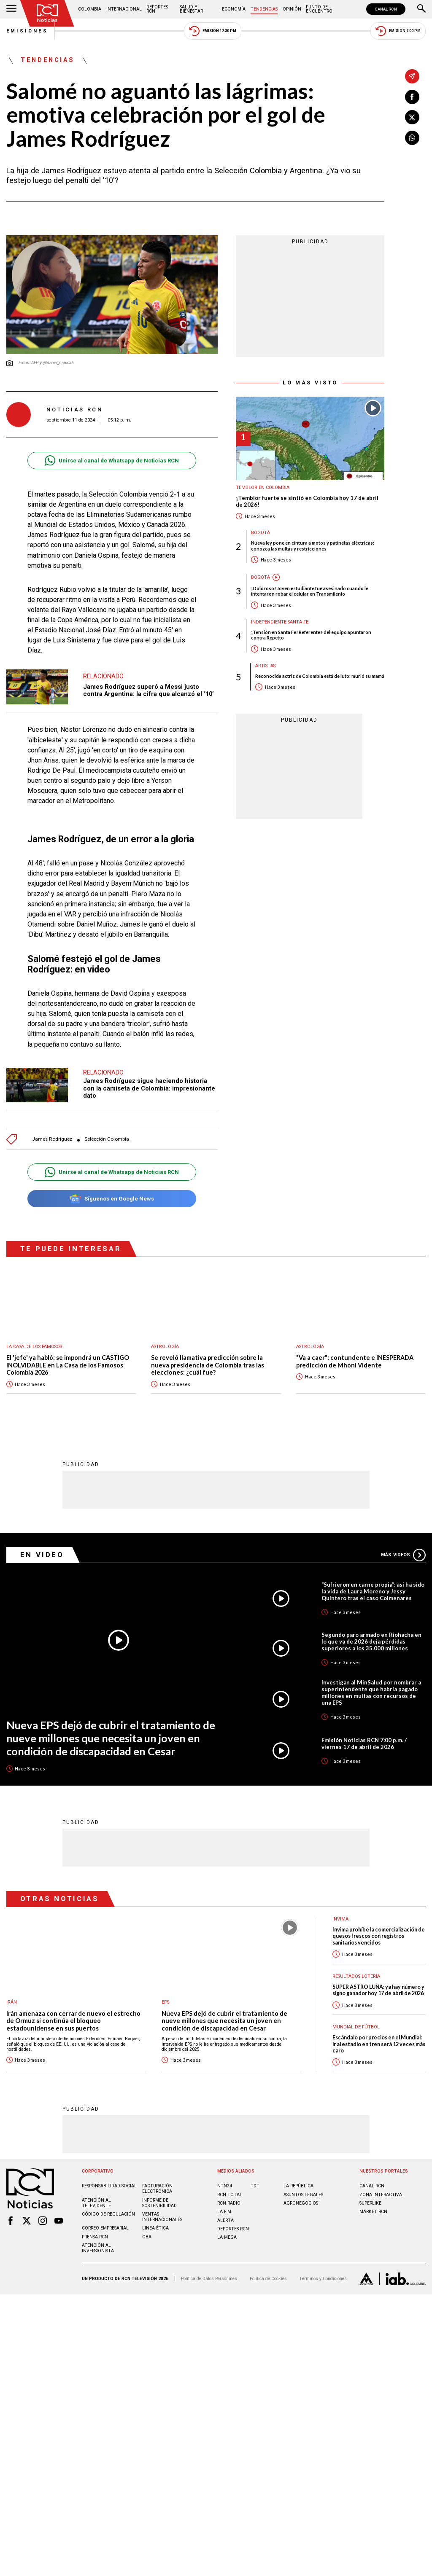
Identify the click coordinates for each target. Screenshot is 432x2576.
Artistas (265, 666)
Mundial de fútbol (356, 2022)
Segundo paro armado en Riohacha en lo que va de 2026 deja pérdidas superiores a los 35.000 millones (371, 1637)
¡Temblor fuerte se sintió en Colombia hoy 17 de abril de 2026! (307, 501)
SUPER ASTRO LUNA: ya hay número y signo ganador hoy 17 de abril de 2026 (378, 1985)
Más (403, 1550)
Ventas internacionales (162, 2212)
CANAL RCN (386, 9)
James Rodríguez (52, 1135)
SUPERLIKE (370, 2198)
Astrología (165, 1342)
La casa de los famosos (34, 1342)
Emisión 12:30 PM (212, 31)
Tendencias (264, 9)
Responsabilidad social (109, 2181)
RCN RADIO (228, 2198)
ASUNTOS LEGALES (303, 2190)
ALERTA (225, 2216)
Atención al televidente (96, 2198)
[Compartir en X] (412, 117)
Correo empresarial (105, 2223)
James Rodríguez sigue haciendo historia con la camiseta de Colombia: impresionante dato (149, 1084)
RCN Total (229, 2190)
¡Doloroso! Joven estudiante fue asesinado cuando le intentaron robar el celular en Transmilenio (309, 591)
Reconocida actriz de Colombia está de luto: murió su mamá (319, 676)
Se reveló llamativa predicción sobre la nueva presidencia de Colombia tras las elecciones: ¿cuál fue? (207, 1361)
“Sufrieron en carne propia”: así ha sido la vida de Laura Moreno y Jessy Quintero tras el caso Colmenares (372, 1587)
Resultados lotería (356, 1971)
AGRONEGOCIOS (301, 2198)
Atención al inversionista (98, 2243)
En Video (42, 1550)
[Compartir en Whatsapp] (412, 138)
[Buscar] (421, 9)
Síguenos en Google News (112, 1194)
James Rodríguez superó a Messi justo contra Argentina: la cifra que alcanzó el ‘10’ (148, 690)
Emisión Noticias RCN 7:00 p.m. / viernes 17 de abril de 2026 (364, 1739)
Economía (234, 9)
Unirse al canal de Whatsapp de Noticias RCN (111, 460)
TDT (255, 2181)
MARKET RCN (373, 2207)
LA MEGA (227, 2232)
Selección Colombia (106, 1135)
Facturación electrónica (157, 2183)
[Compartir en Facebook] (412, 97)
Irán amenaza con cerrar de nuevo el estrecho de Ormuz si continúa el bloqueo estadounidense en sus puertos (73, 2016)
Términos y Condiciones (323, 2274)
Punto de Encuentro (319, 9)
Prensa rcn (95, 2232)
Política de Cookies (268, 2274)
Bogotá (260, 532)
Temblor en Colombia (262, 487)
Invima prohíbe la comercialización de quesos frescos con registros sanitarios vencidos (378, 1931)
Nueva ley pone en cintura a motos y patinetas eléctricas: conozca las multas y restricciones (312, 545)
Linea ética (155, 2223)
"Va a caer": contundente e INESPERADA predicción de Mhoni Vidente (354, 1357)
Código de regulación (108, 2209)
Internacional (124, 9)
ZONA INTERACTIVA (380, 2190)
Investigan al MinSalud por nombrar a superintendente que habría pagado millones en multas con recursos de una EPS (371, 1687)
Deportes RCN (157, 9)
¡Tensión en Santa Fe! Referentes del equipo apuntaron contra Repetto (311, 634)
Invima (340, 1914)
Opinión (292, 9)
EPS (165, 1997)
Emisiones (27, 31)
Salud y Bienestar (191, 9)
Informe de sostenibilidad (159, 2198)
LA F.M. (224, 2207)
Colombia (89, 9)
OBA (146, 2232)
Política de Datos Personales (209, 2274)
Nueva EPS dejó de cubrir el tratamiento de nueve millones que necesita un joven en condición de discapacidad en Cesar (110, 1733)
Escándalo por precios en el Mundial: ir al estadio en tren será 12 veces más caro (378, 2039)
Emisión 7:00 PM (398, 31)
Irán (11, 1997)
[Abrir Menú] (11, 9)
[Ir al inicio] (47, 13)
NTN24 (224, 2181)
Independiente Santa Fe (279, 622)
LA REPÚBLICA (298, 2181)
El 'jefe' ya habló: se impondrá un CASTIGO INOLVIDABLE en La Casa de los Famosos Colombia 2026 (67, 1361)
